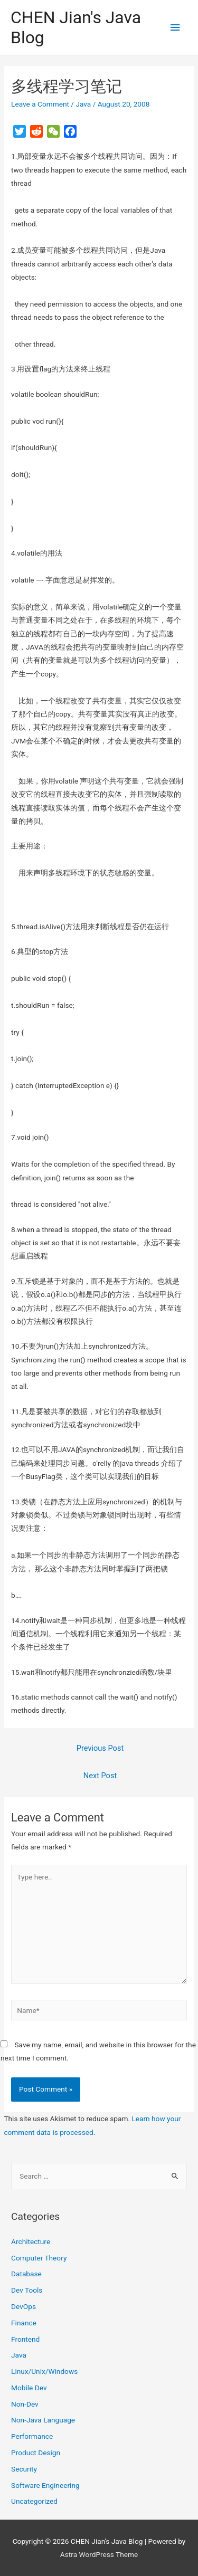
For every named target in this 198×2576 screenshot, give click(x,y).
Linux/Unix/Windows (44, 2371)
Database (26, 2273)
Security (24, 2469)
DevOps (23, 2306)
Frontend (25, 2339)
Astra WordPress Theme (99, 2554)
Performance (32, 2436)
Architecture (30, 2241)
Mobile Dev (28, 2387)
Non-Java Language (43, 2420)
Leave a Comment (40, 104)
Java (83, 104)
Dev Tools (26, 2290)
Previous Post (100, 1748)
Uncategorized (34, 2501)
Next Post (100, 1775)
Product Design (35, 2452)
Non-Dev (25, 2404)
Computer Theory (39, 2258)
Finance (23, 2323)
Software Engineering (45, 2485)
